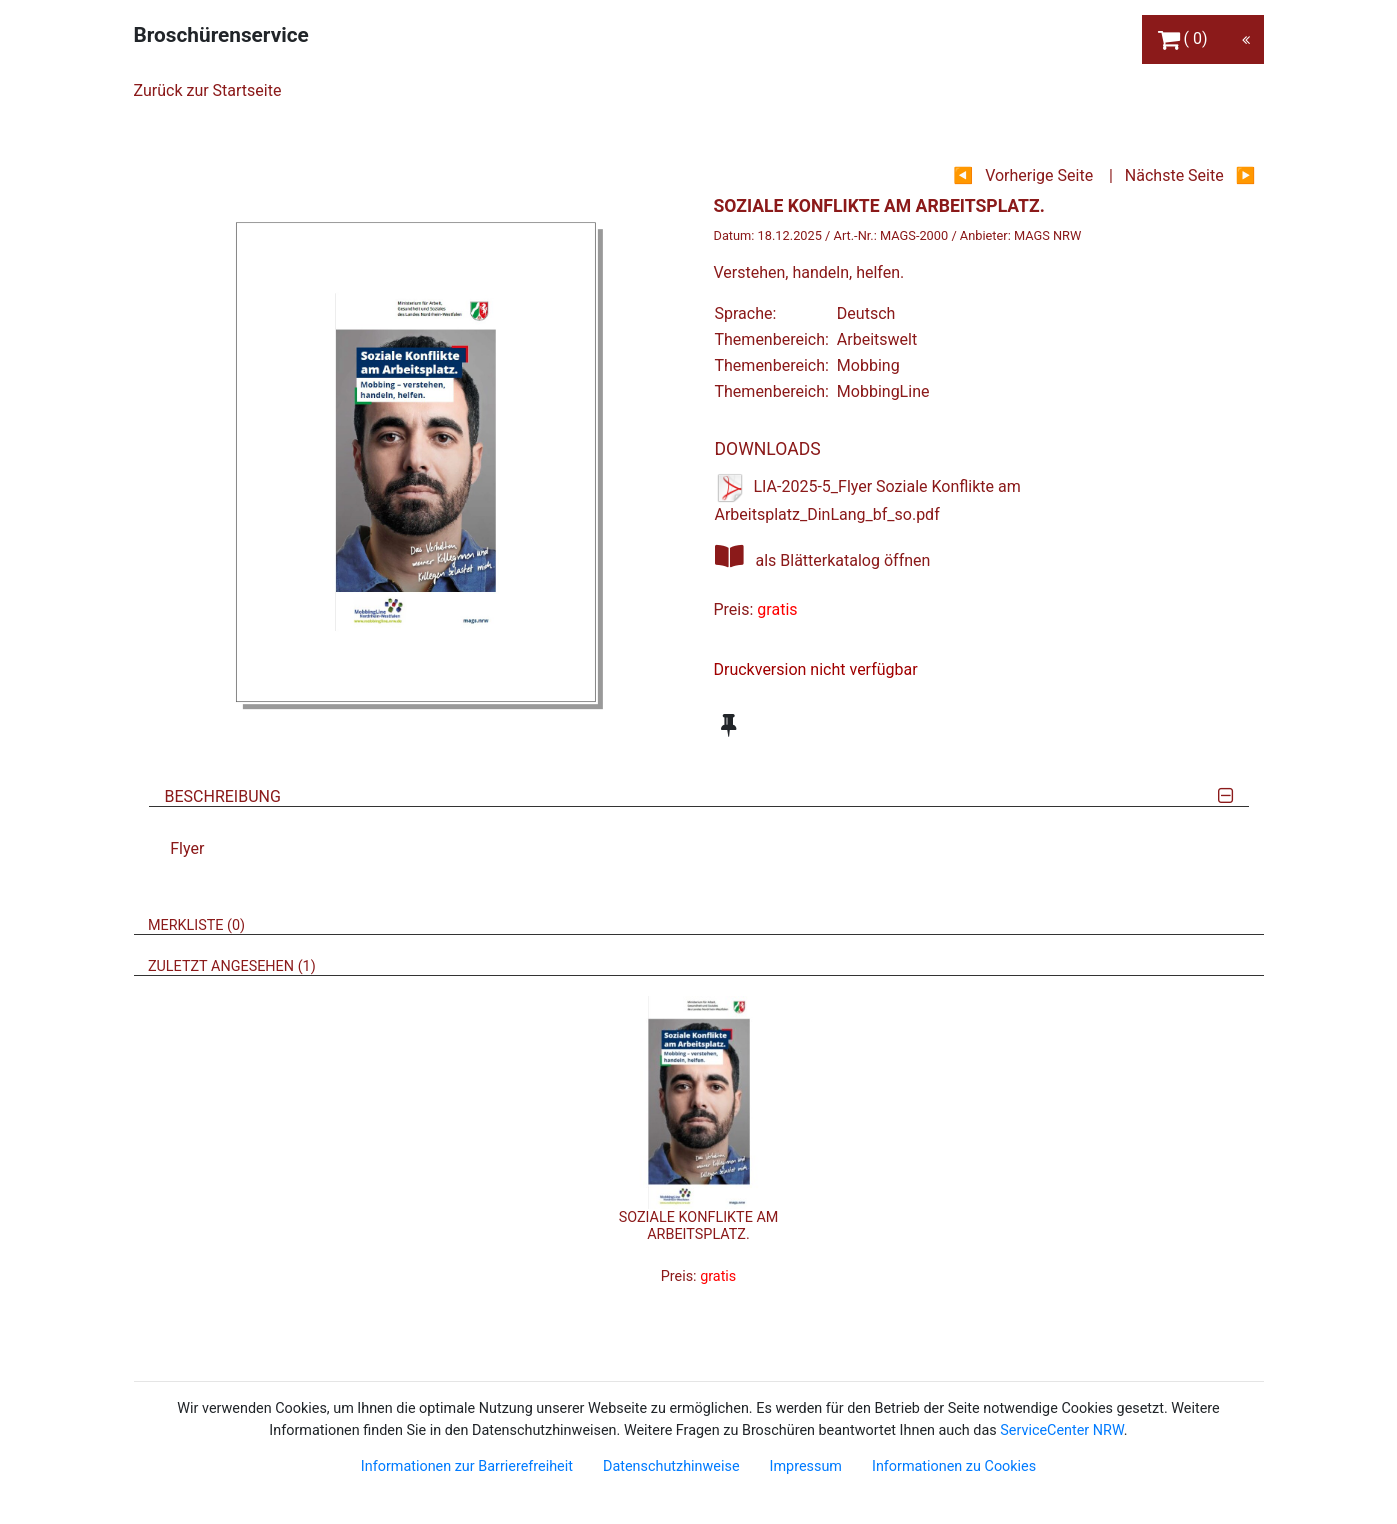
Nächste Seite (1174, 175)
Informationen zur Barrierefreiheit (467, 1466)
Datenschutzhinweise (671, 1466)
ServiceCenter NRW (1062, 1430)
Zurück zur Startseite (208, 90)
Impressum (806, 1466)
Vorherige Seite (1039, 175)
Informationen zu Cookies (954, 1466)
